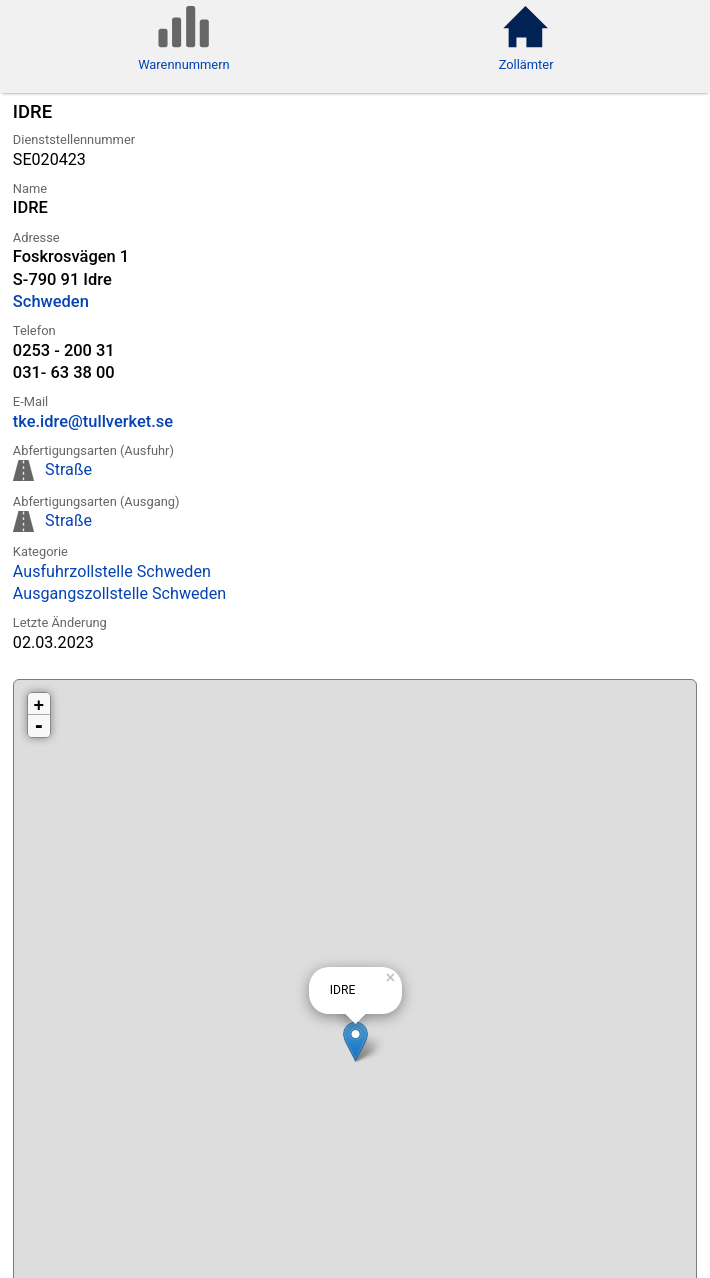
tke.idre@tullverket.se (93, 421)
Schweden (51, 301)
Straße (68, 469)
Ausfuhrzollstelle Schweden (112, 571)
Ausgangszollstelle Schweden (119, 593)
